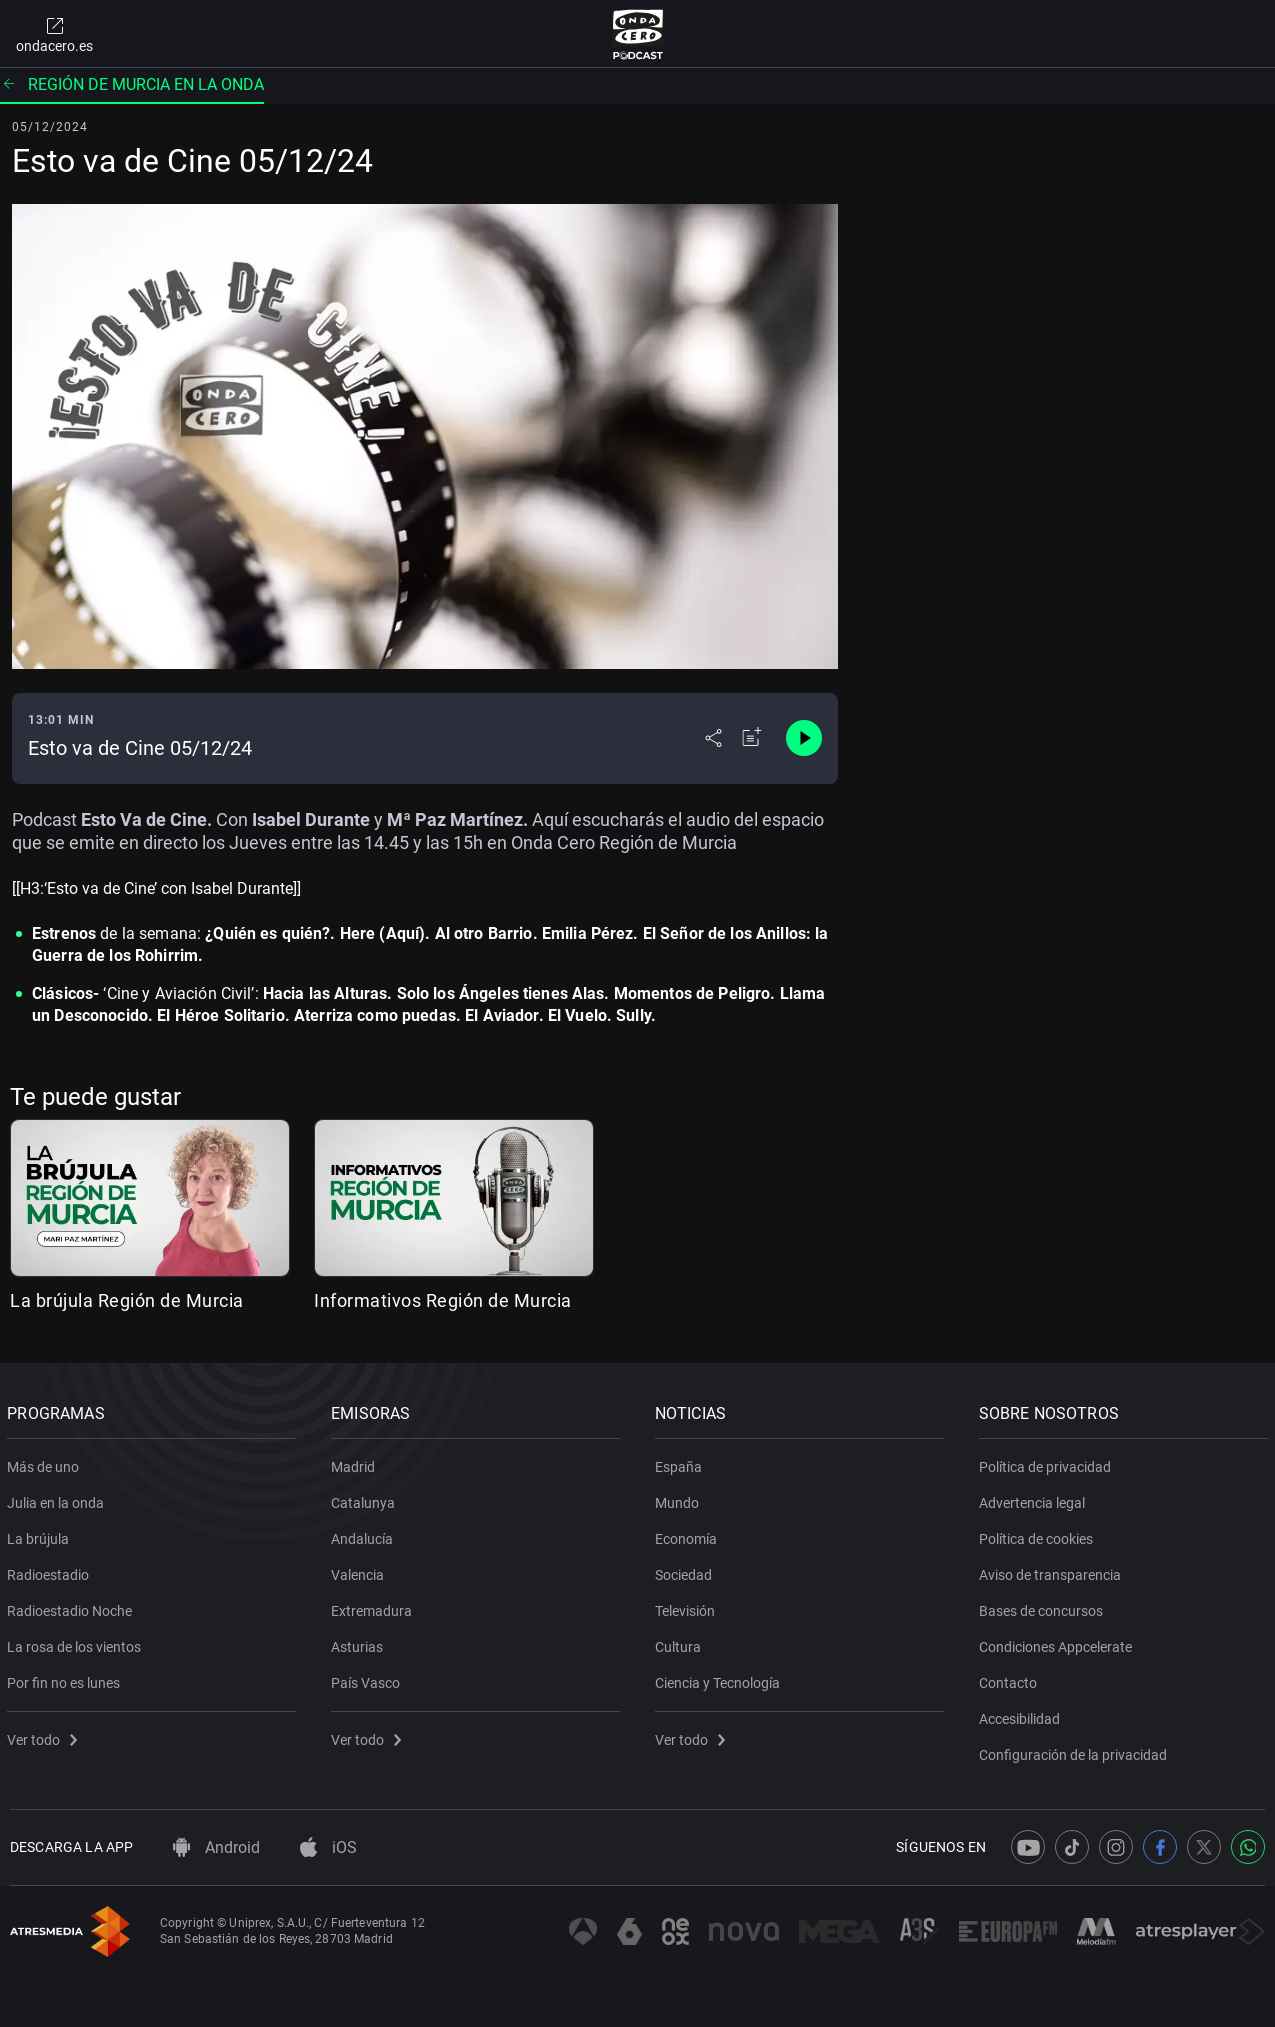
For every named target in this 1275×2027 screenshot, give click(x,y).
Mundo (680, 1499)
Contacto (1010, 1679)
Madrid (356, 1463)
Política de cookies (1038, 1535)
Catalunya (366, 1499)
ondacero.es (54, 34)
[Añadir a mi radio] (752, 738)
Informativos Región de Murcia (443, 1300)
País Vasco (368, 1679)
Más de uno (46, 1463)
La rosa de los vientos (77, 1643)
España (681, 1463)
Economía (689, 1535)
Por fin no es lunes (66, 1679)
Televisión (688, 1607)
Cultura (681, 1643)
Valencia (360, 1571)
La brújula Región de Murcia (127, 1300)
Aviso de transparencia (1052, 1571)
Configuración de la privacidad (1075, 1751)
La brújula (41, 1535)
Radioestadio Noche (72, 1607)
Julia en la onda (58, 1499)
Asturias (360, 1643)
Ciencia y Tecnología (720, 1679)
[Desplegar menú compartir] (713, 738)
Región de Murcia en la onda (132, 84)
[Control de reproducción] (804, 738)
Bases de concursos (1043, 1607)
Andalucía (365, 1535)
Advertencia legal (1034, 1499)
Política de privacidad (1047, 1463)
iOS (328, 1847)
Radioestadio (51, 1571)
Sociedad (686, 1571)
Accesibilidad (1021, 1715)
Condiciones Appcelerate (1057, 1643)
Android (216, 1847)
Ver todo (45, 1736)
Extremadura (374, 1607)
